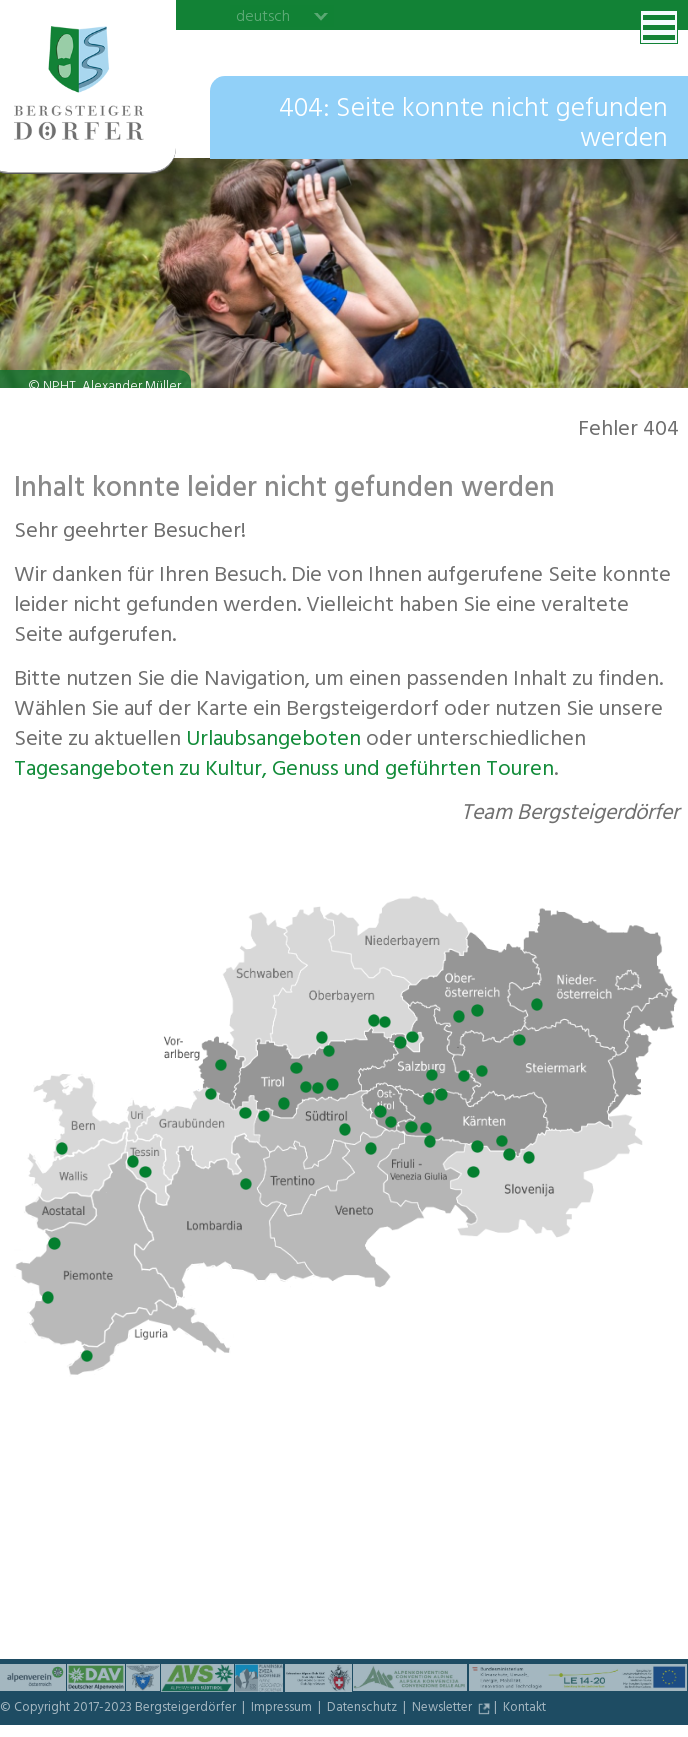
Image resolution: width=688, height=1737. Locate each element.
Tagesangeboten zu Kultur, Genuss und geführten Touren (284, 771)
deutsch (263, 16)
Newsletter (443, 1709)
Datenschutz (363, 1709)
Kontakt (524, 1709)
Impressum (283, 1709)
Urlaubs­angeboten (273, 741)
